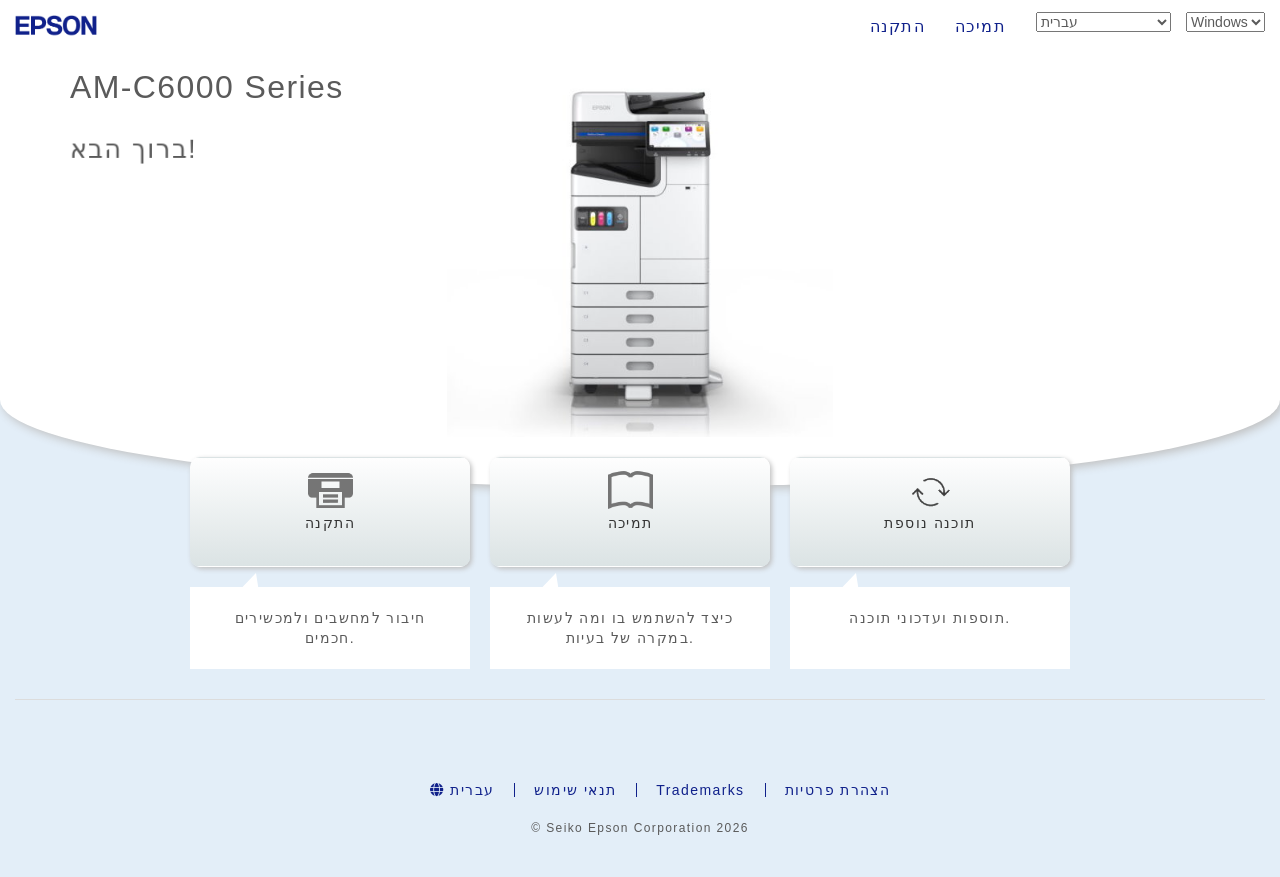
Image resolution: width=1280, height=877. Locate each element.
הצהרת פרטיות (838, 790)
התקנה (897, 26)
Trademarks (700, 790)
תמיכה (980, 26)
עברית (462, 790)
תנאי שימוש (575, 790)
